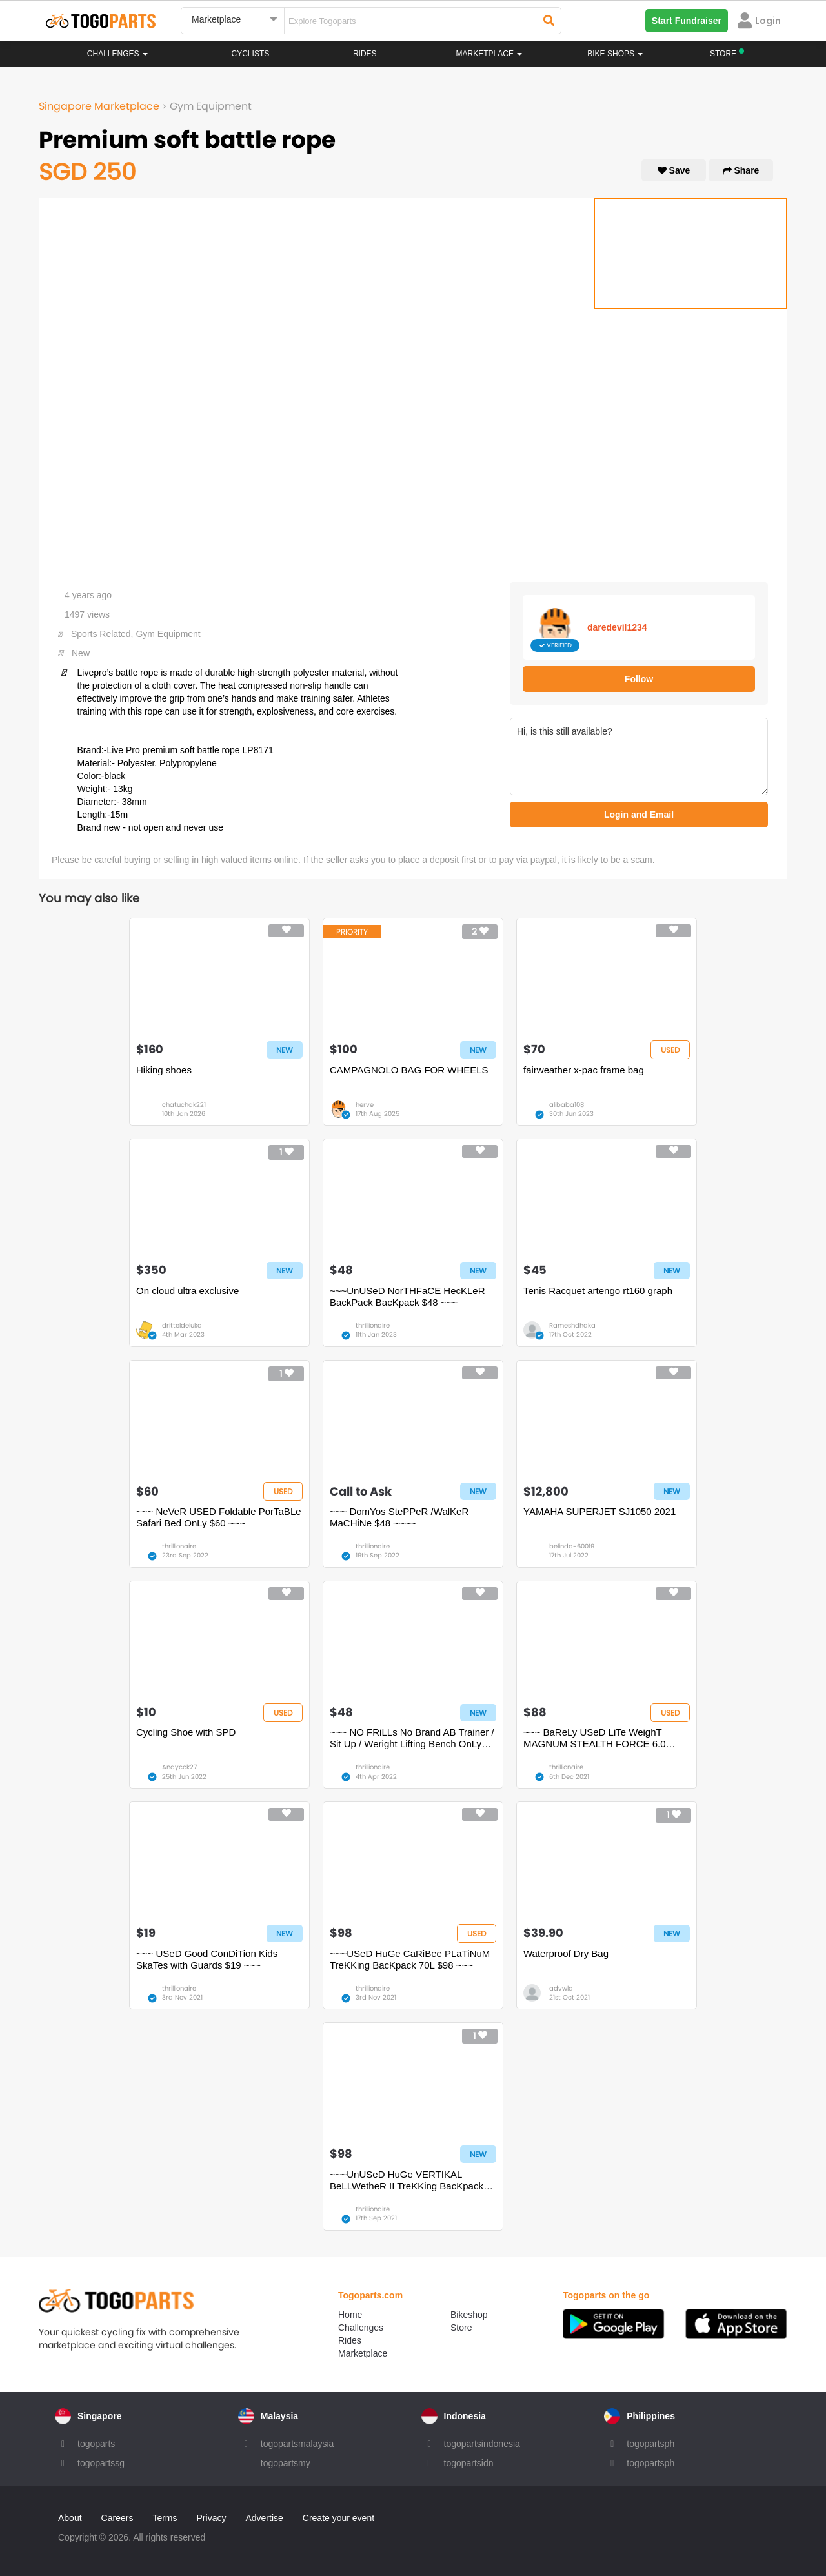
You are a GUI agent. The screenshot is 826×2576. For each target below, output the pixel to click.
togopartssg (101, 2463)
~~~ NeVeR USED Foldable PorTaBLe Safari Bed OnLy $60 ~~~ (218, 1517)
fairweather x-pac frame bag (583, 1069)
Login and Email (639, 814)
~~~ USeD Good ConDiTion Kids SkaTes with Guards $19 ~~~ (206, 1959)
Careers (117, 2518)
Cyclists (251, 53)
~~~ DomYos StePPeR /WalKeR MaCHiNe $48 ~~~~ (399, 1517)
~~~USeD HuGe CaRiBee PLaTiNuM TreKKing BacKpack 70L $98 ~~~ (410, 1959)
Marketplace (362, 2353)
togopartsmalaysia (297, 2444)
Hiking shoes (164, 1069)
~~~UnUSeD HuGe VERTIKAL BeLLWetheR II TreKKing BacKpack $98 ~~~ (406, 2180)
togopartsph (650, 2444)
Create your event (338, 2518)
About (70, 2518)
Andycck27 (179, 1767)
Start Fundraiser (686, 20)
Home (350, 2314)
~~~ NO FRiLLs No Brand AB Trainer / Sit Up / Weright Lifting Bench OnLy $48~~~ (412, 1738)
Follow (639, 679)
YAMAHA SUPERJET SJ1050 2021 (599, 1511)
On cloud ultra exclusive (187, 1290)
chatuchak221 (184, 1105)
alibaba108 (566, 1105)
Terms (164, 2518)
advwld (561, 1988)
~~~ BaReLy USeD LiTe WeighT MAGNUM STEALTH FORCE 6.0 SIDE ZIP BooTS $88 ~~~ (594, 1738)
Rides (365, 53)
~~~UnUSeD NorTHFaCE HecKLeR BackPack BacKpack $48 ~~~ (407, 1296)
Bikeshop (469, 2314)
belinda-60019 (571, 1546)
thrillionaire (373, 1325)
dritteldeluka (182, 1325)
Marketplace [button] (489, 53)
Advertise (264, 2518)
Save (674, 170)
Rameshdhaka (572, 1325)
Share (741, 170)
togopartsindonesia (482, 2444)
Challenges (117, 53)
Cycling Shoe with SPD (186, 1732)
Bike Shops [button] (615, 53)
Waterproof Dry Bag (566, 1953)
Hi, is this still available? (639, 756)
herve (365, 1105)
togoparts (96, 2444)
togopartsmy (285, 2463)
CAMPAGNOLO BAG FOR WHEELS (409, 1069)
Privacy (212, 2518)
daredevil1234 (617, 627)
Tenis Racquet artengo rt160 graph (597, 1290)
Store (461, 2327)
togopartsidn (469, 2463)
